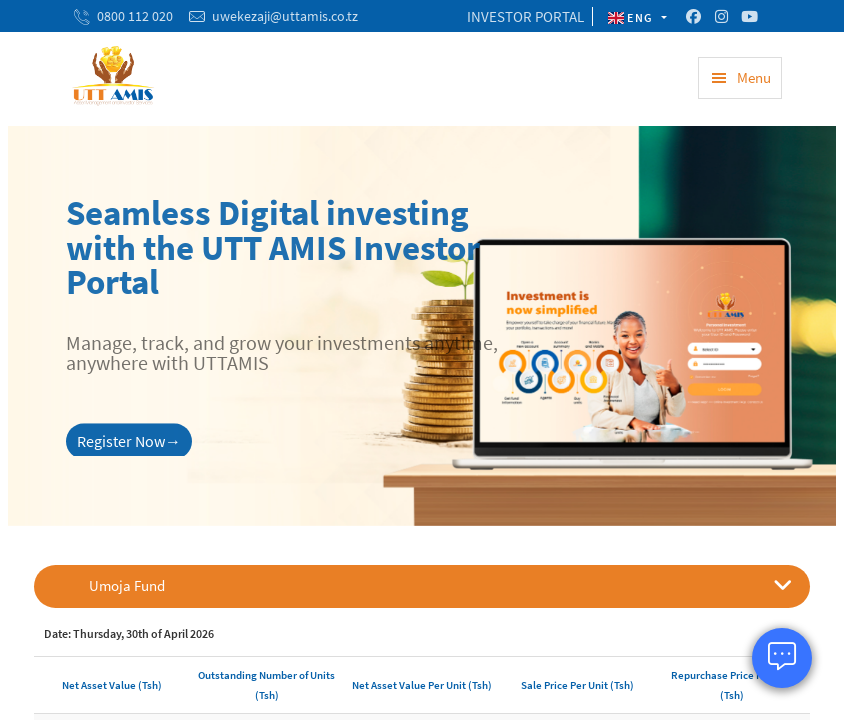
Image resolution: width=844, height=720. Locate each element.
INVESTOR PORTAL (525, 16)
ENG (633, 17)
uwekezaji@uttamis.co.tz (285, 16)
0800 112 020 (135, 16)
